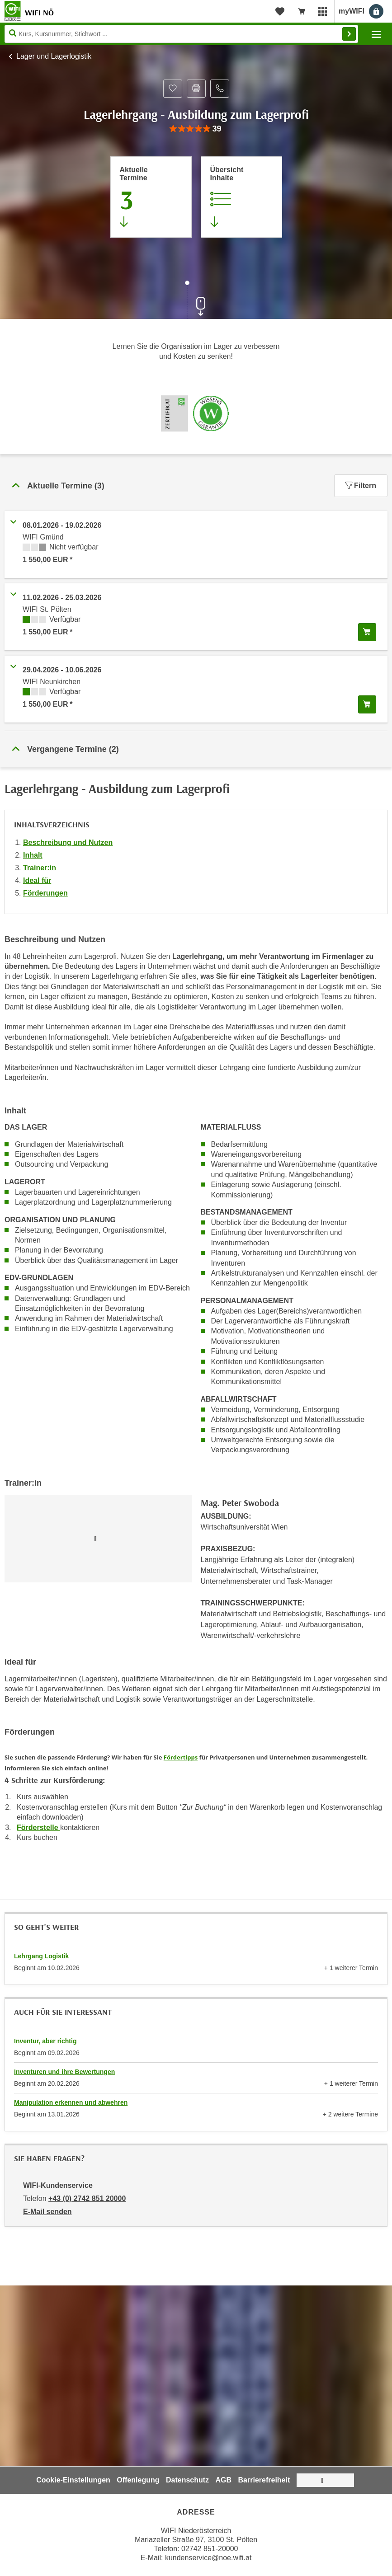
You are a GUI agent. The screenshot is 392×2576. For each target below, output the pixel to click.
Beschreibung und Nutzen (68, 842)
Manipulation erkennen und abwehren (71, 2102)
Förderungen (45, 893)
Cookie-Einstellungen (73, 2480)
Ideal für (37, 880)
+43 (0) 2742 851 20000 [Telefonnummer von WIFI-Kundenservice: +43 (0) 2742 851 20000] (87, 2198)
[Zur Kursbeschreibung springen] (241, 197)
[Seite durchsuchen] (181, 34)
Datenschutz (187, 2480)
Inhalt (33, 855)
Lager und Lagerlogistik (53, 56)
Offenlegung (138, 2480)
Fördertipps (181, 1757)
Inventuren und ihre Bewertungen (64, 2071)
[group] (195, 129)
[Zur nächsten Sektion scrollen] (196, 301)
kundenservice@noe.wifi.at (208, 2558)
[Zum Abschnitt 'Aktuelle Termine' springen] (151, 197)
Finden (349, 34)
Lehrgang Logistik (41, 1956)
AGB (224, 2480)
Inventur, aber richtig (45, 2041)
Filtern (360, 485)
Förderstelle (38, 1827)
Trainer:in (39, 868)
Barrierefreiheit (264, 2480)
